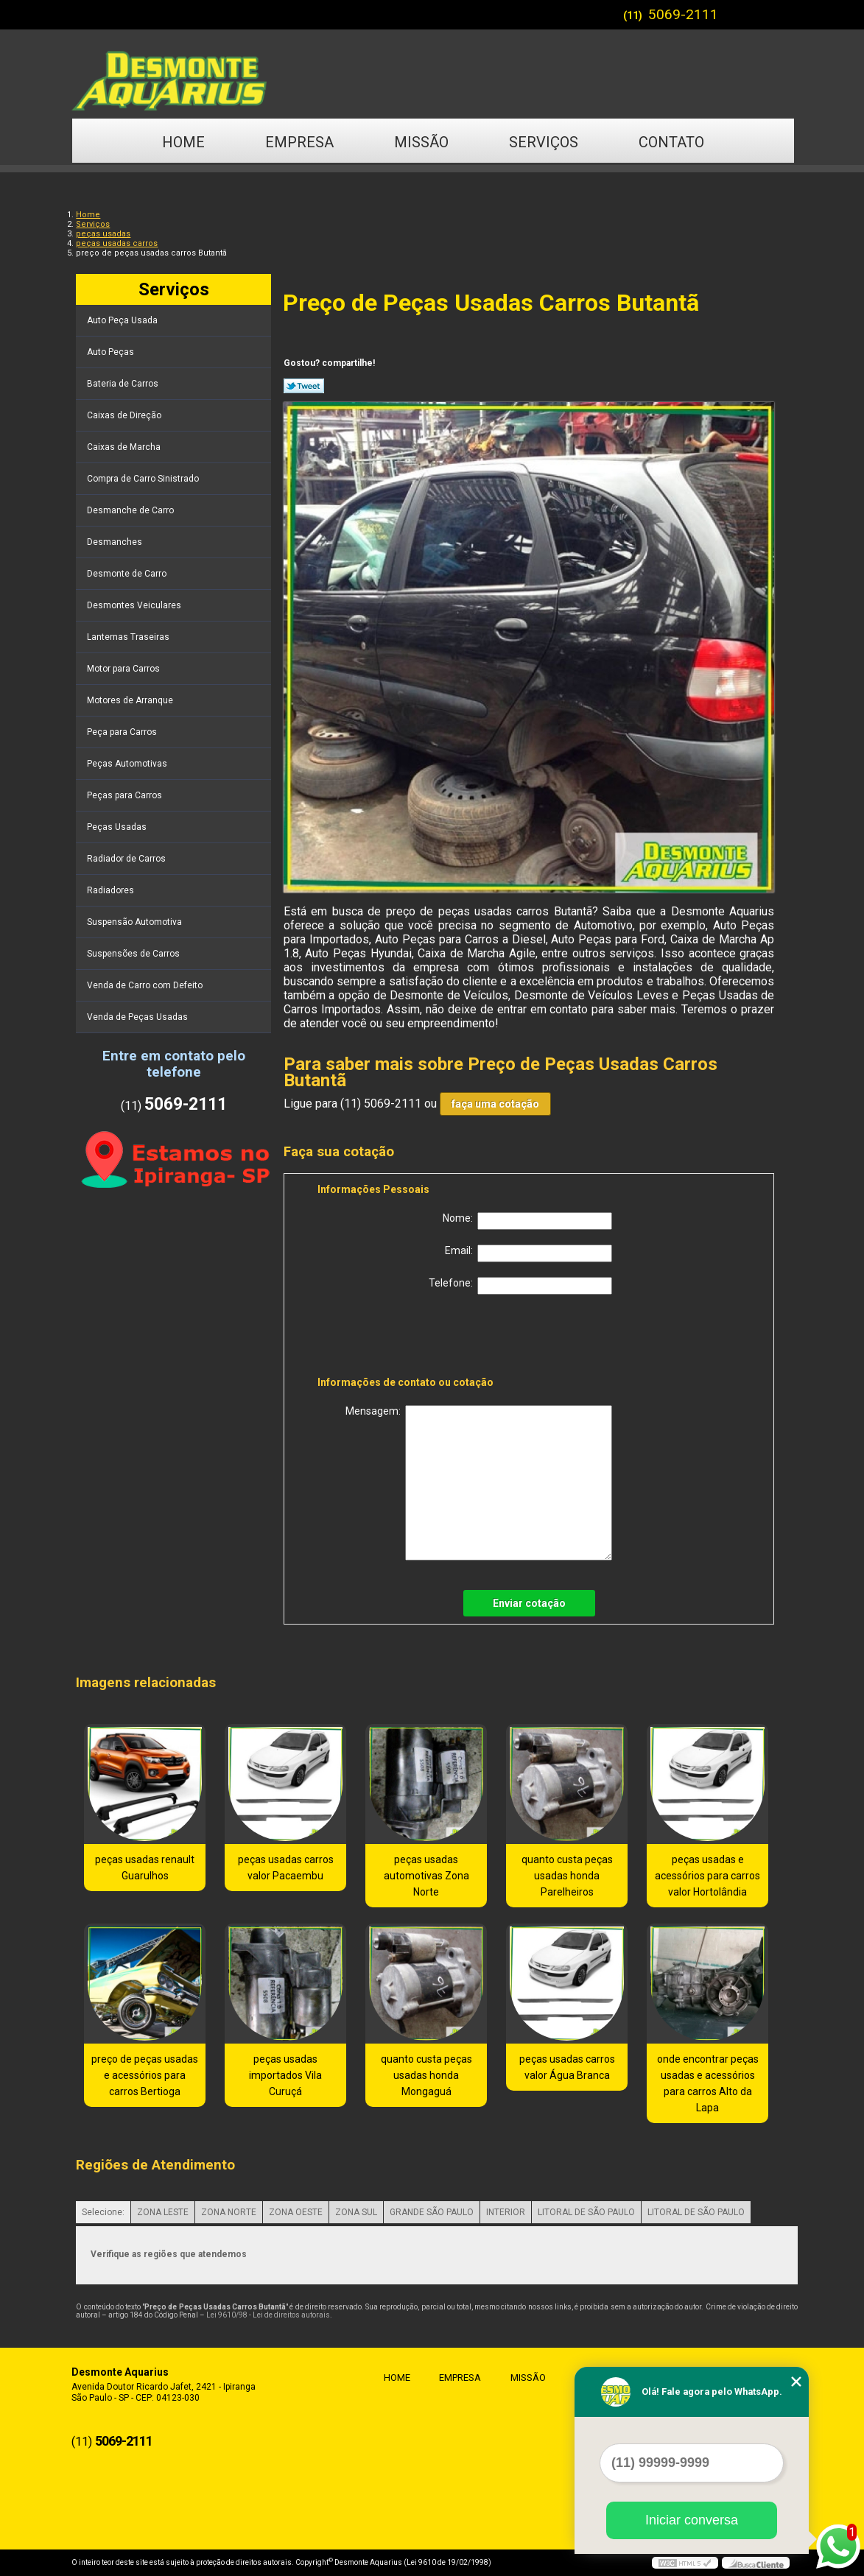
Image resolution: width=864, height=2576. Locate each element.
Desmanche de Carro (131, 510)
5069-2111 (683, 14)
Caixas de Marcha (125, 447)
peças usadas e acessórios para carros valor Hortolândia (707, 1876)
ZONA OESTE (296, 2212)
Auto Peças (111, 352)
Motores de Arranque (131, 700)
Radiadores (111, 890)
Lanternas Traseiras (129, 637)
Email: (528, 1253)
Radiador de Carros (127, 859)
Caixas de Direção (125, 415)
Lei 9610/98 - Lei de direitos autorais (268, 2315)
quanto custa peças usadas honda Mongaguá (426, 2075)
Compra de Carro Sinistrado (144, 479)
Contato (671, 142)
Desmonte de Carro (128, 574)
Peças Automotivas (128, 764)
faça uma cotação (495, 1104)
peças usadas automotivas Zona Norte (426, 1876)
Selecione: (103, 2212)
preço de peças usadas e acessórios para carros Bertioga (144, 2075)
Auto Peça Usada (123, 320)
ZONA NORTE (228, 2212)
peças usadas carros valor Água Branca (567, 2067)
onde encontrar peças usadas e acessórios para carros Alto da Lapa (708, 2083)
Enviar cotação (529, 1603)
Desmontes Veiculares (135, 605)
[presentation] (411, 1338)
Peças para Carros (125, 795)
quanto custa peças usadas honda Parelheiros (567, 1876)
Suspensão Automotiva (135, 922)
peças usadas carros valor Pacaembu (286, 1868)
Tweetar (304, 386)
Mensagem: (478, 1482)
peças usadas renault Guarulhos (144, 1868)
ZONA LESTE (163, 2212)
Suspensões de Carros (134, 954)
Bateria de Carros (124, 384)
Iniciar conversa (691, 2520)
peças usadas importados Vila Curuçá (285, 2075)
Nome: (527, 1221)
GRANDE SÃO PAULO (432, 2212)
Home (183, 142)
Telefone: (520, 1286)
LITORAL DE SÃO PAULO (586, 2212)
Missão (421, 142)
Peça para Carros (123, 732)
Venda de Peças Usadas (138, 1017)
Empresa (299, 142)
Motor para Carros (124, 669)
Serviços (543, 142)
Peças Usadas (118, 827)
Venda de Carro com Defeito (146, 985)
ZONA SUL (356, 2212)
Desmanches (115, 542)
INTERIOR (505, 2212)
